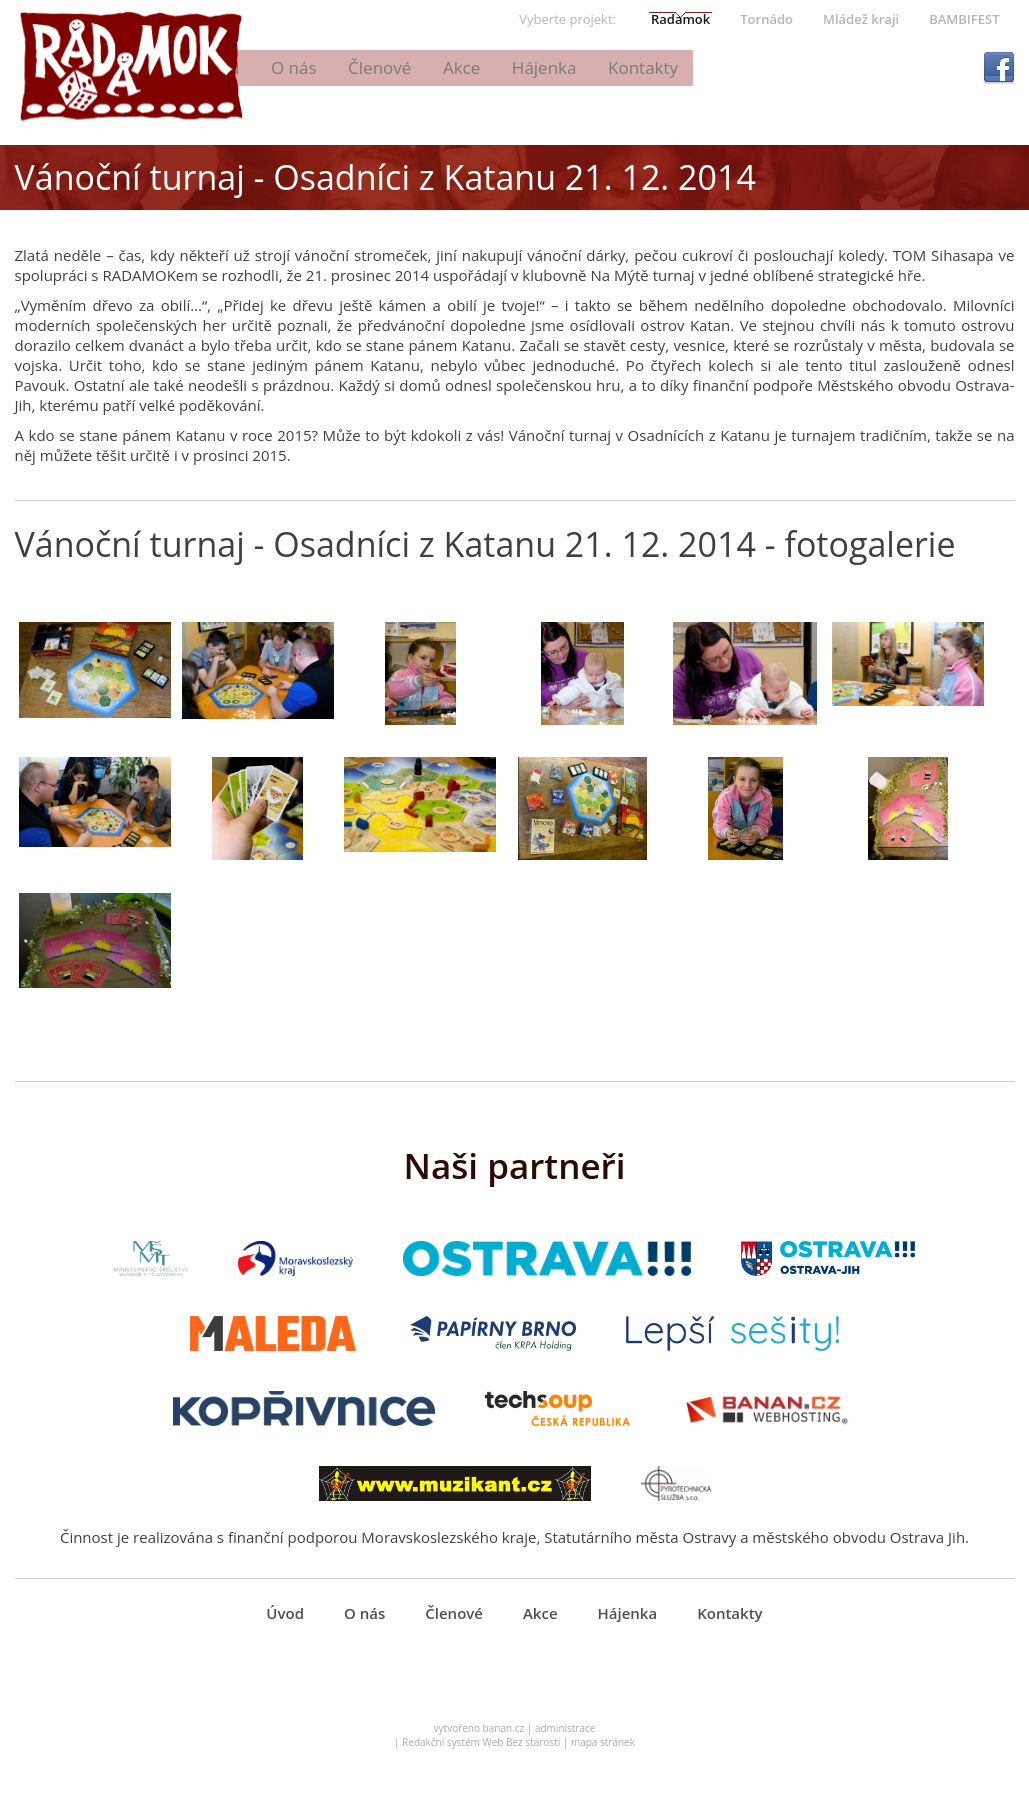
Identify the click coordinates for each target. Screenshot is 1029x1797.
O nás (462, 67)
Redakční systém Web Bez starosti (481, 1753)
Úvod (388, 67)
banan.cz (504, 1739)
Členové (545, 67)
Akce (625, 67)
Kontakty (804, 67)
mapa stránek (603, 1753)
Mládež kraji (861, 19)
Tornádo (766, 19)
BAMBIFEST (964, 19)
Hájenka (707, 67)
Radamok (680, 19)
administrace (565, 1739)
